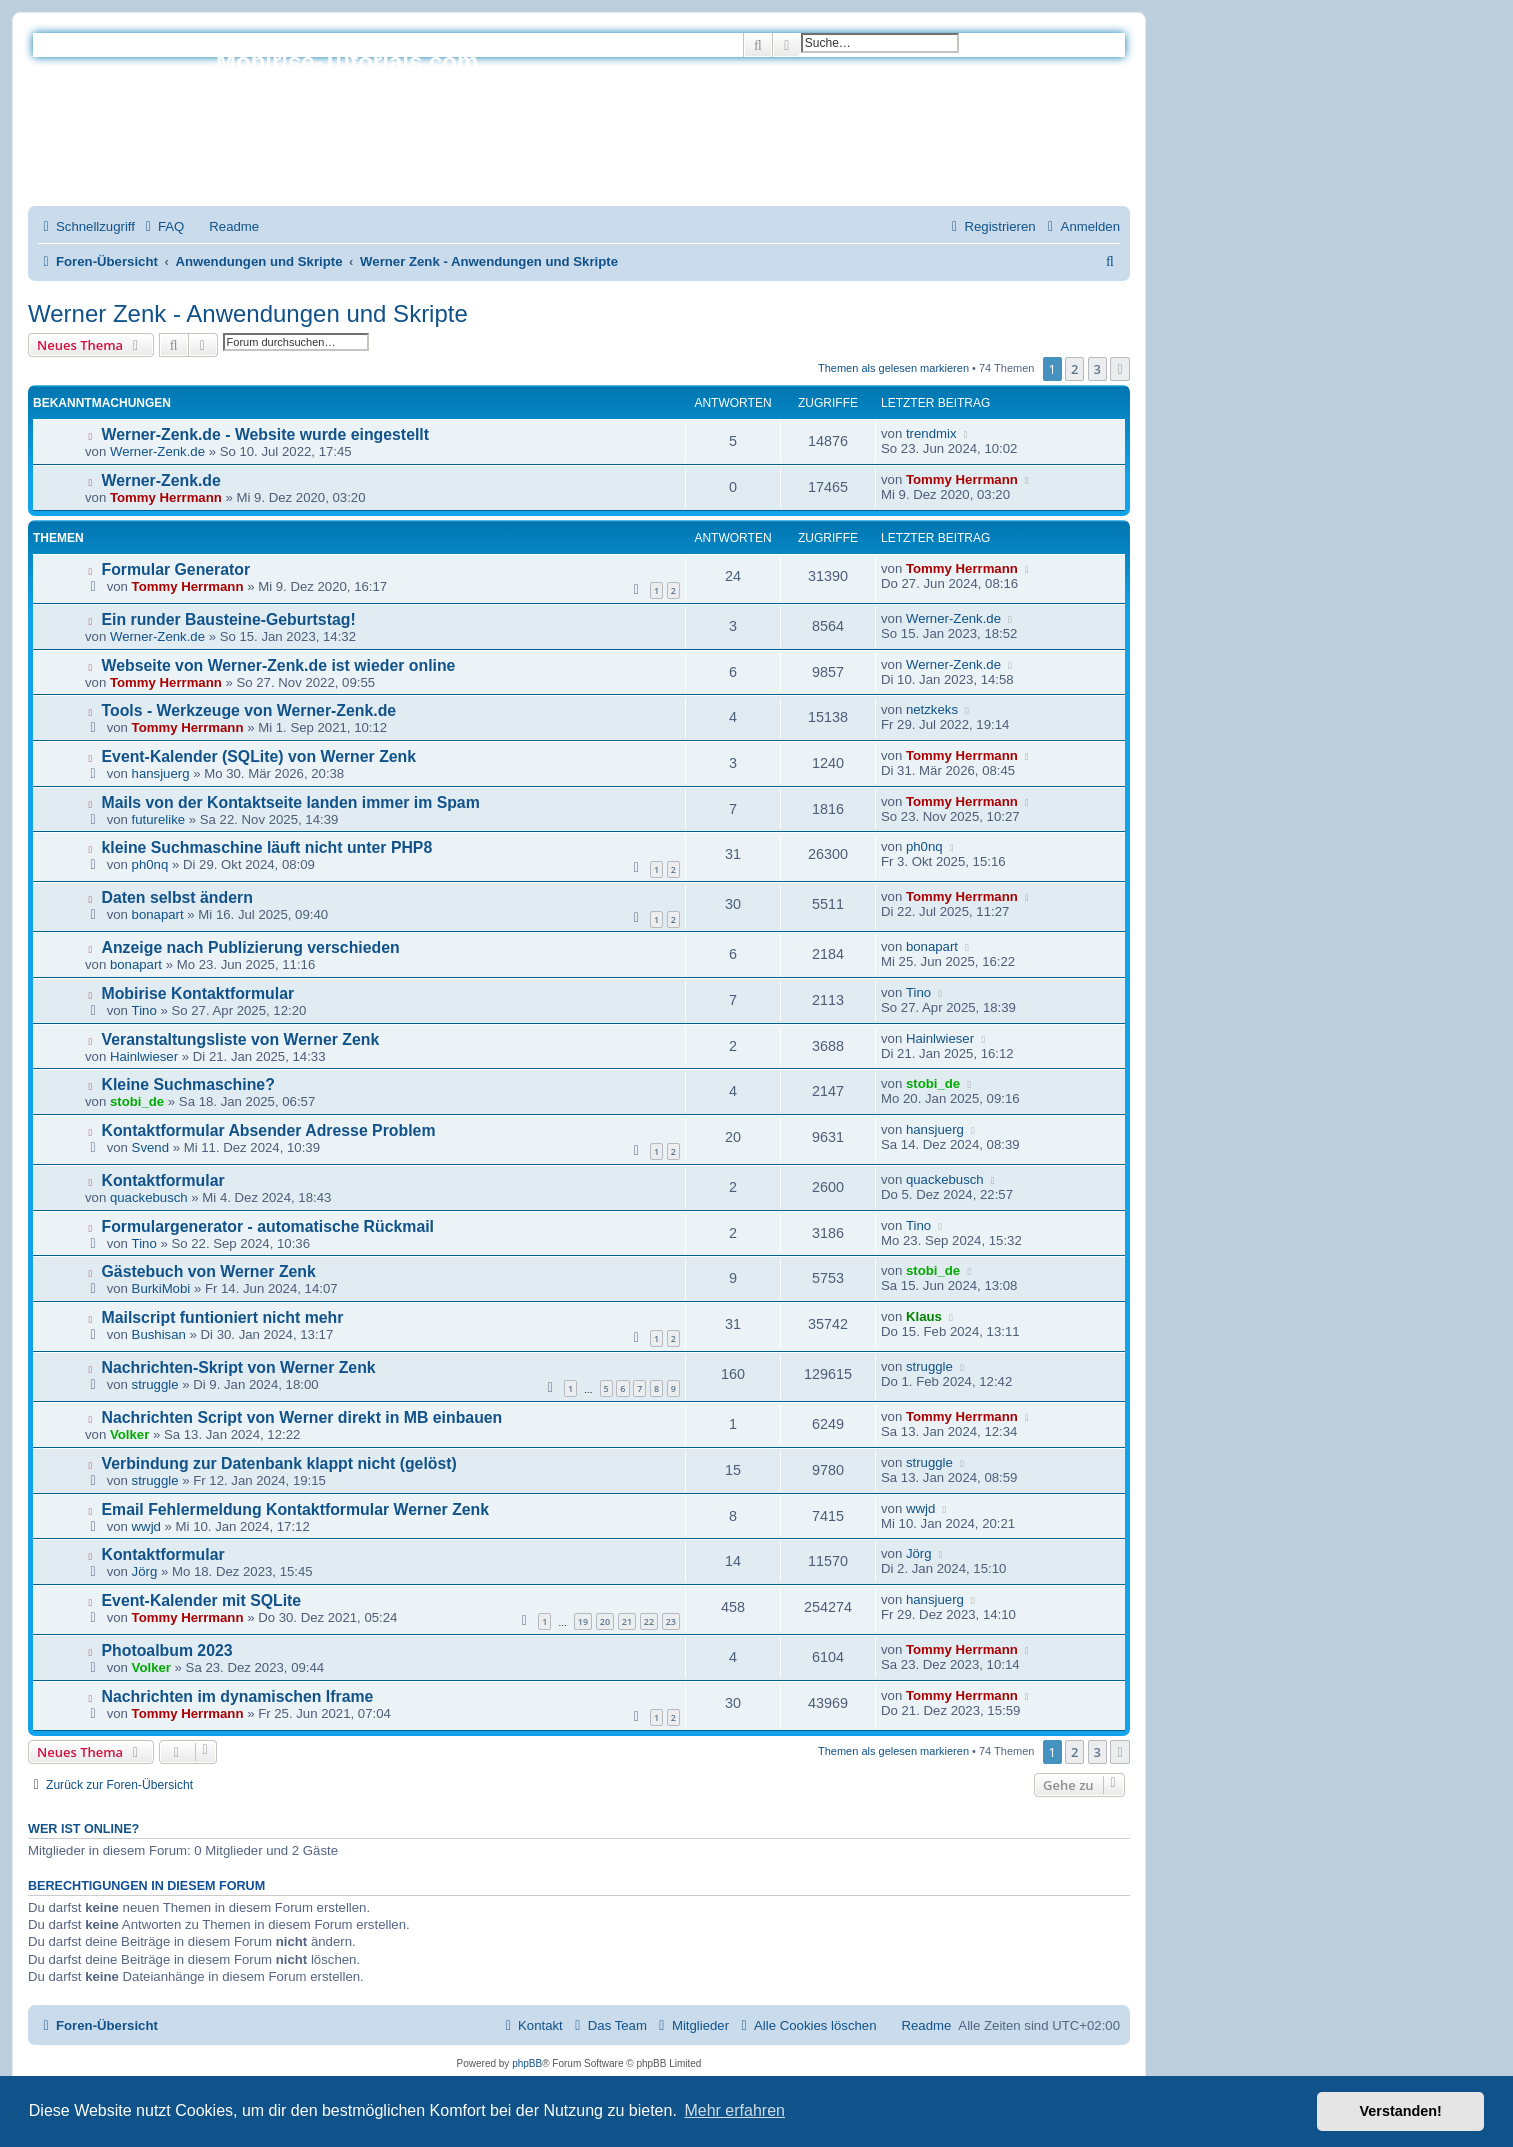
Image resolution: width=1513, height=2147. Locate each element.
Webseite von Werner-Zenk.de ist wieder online (279, 665)
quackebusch (149, 1197)
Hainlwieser (144, 1056)
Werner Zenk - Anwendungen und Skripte (248, 313)
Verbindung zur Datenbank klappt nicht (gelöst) (279, 1463)
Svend (150, 1147)
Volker (129, 1434)
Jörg (145, 1571)
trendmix (931, 433)
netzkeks (932, 709)
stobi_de (137, 1101)
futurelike (159, 819)
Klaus (924, 1316)
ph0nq (150, 864)
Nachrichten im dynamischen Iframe (238, 1696)
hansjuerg (161, 773)
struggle (155, 1384)
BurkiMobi (161, 1288)
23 (671, 1621)
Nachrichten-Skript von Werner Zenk (239, 1367)
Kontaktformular (163, 1180)
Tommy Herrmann (166, 497)
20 (605, 1621)
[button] (1120, 369)
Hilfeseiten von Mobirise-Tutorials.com (333, 131)
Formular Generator (176, 569)
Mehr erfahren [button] (734, 2110)
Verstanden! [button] (1401, 2111)
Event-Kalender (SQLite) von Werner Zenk (259, 756)
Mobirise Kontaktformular (198, 993)
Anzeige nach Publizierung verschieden (251, 947)
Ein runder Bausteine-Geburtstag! (229, 619)
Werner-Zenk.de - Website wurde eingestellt (265, 434)
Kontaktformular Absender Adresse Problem (269, 1130)
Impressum (248, 168)
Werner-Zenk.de (157, 451)
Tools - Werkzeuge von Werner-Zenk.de (249, 710)
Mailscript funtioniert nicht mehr (223, 1317)
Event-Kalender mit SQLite (202, 1600)
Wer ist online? (83, 1829)
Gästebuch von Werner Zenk (209, 1271)
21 (627, 1621)
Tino (144, 1010)
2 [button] (1074, 369)
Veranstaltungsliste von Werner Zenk (241, 1039)
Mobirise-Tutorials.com (347, 61)
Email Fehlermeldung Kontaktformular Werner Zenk (296, 1509)
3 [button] (1097, 369)
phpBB (527, 2063)
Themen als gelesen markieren (893, 368)
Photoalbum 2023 (167, 1650)
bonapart (158, 914)
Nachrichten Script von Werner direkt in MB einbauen (302, 1417)
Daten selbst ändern (177, 897)
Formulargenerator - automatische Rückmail (268, 1226)
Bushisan (159, 1334)
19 (583, 1621)
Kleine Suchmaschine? (188, 1084)
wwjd (146, 1526)
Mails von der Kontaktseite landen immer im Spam (291, 802)
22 (649, 1621)
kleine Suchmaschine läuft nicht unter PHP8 (267, 847)
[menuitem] (162, 226)
